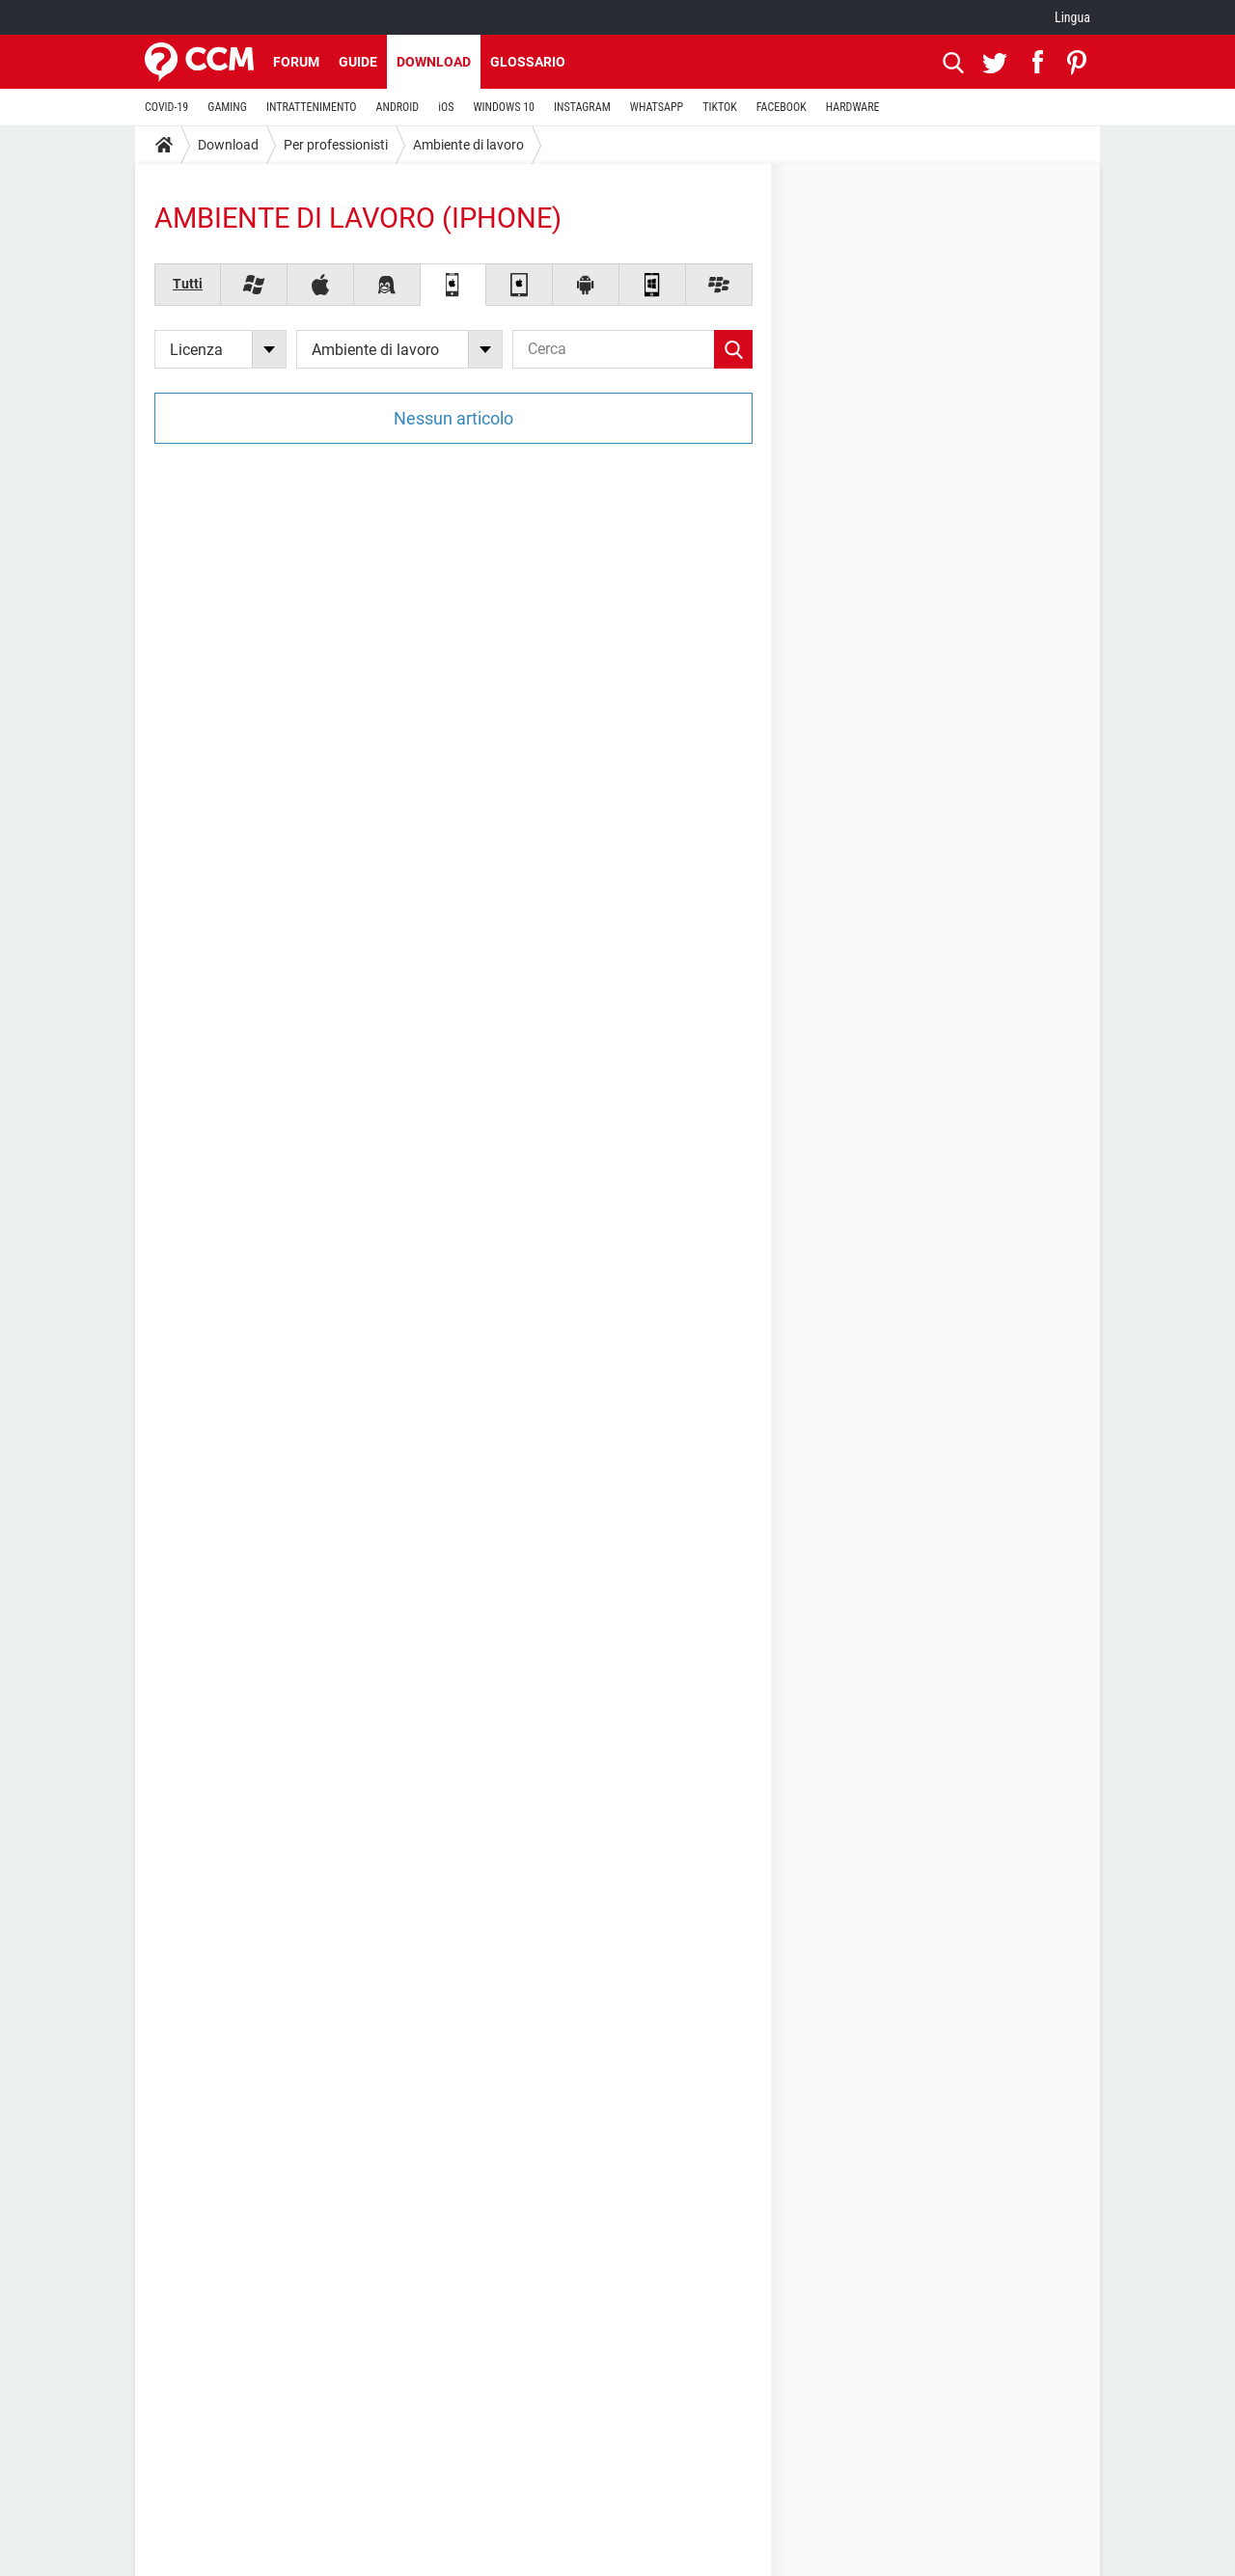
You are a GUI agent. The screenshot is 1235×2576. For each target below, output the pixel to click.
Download (434, 61)
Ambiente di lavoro (468, 144)
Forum (296, 61)
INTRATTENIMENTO (311, 107)
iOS (445, 107)
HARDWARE (853, 107)
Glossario (527, 61)
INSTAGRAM (582, 107)
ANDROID (398, 107)
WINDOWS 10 (504, 107)
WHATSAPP (656, 107)
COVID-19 (166, 107)
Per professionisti (336, 144)
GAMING (227, 107)
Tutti (188, 283)
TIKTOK (719, 107)
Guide (358, 61)
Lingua (1072, 17)
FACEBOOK (781, 107)
